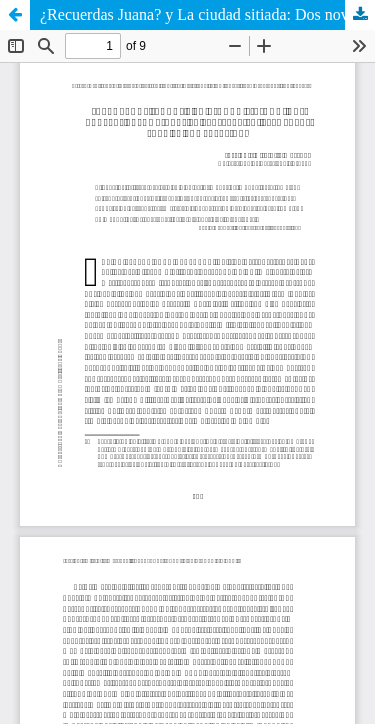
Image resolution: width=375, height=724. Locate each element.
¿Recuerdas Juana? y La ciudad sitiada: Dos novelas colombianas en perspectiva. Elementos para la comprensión (207, 14)
